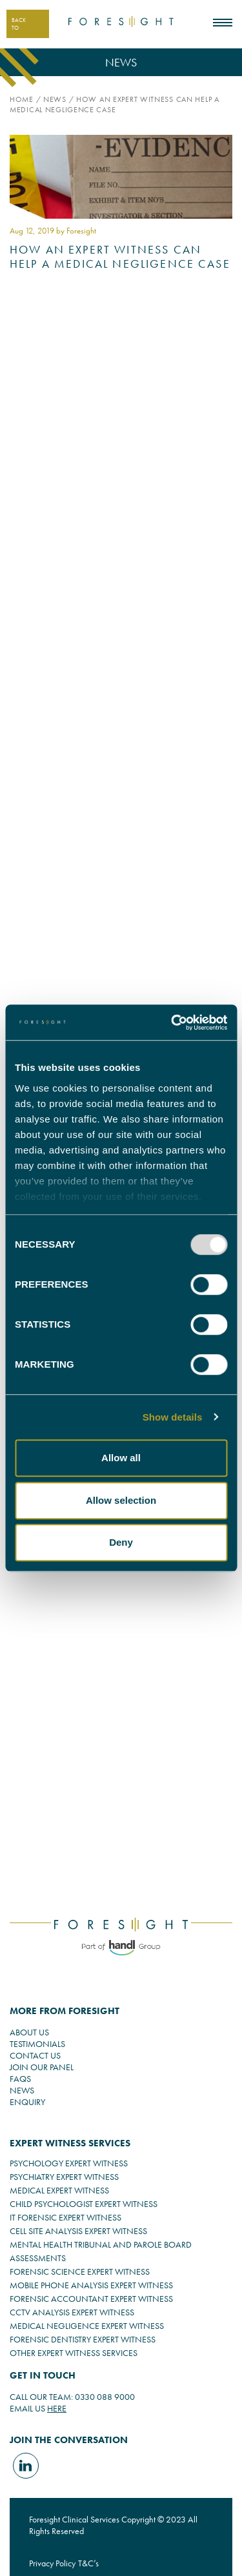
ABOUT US (29, 2032)
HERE (56, 2408)
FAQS (20, 2078)
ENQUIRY (27, 2102)
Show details (173, 1417)
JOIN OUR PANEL (42, 2067)
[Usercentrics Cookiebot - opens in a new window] (172, 1022)
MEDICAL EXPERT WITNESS (59, 2190)
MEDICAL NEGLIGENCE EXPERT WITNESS (87, 2325)
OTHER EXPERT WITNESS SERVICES (73, 2353)
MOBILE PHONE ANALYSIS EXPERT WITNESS (91, 2285)
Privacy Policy (52, 2563)
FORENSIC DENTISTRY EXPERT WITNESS (83, 2339)
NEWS (22, 2090)
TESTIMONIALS (37, 2044)
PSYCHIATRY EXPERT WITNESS (64, 2176)
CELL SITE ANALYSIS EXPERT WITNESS (78, 2231)
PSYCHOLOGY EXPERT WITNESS (69, 2163)
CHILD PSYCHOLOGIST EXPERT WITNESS (83, 2204)
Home (22, 99)
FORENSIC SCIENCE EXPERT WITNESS (80, 2271)
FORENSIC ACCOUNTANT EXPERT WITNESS (91, 2298)
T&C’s (88, 2563)
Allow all (121, 1457)
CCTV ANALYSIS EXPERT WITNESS (72, 2312)
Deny (121, 1542)
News (54, 99)
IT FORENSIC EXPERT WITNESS (65, 2217)
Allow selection (121, 1500)
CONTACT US (35, 2055)
